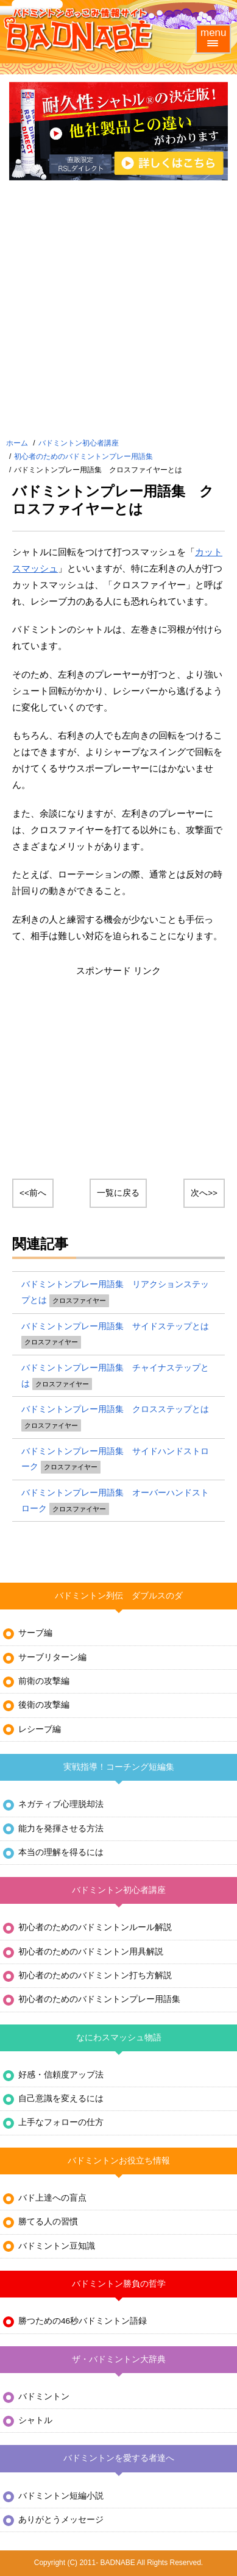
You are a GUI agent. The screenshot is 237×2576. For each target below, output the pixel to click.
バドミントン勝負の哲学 (119, 2283)
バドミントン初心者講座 (78, 443)
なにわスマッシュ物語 (118, 2037)
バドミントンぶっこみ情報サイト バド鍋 (79, 30)
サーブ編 (35, 1632)
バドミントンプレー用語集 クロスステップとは (115, 1409)
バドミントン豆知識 (56, 2246)
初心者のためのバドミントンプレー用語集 (83, 456)
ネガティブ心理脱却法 (61, 1804)
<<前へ (32, 1193)
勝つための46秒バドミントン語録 (82, 2321)
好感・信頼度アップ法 (61, 2074)
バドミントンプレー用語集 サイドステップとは (115, 1326)
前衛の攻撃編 (43, 1681)
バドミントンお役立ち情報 (119, 2160)
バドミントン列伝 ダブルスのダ (119, 1595)
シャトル (35, 2420)
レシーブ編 (39, 1729)
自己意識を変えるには (61, 2098)
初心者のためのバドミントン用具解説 (90, 1951)
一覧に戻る (118, 1193)
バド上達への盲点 (52, 2197)
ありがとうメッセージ (61, 2519)
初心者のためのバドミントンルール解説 (95, 1927)
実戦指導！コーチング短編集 (118, 1767)
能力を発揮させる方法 (61, 1828)
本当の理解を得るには (61, 1852)
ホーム (17, 443)
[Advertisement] (118, 311)
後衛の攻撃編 (43, 1704)
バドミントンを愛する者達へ (118, 2458)
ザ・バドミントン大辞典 (119, 2359)
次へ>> (204, 1193)
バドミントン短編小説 (61, 2495)
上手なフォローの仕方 (61, 2122)
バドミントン (43, 2396)
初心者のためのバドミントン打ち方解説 (95, 1975)
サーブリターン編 (52, 1657)
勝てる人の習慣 (48, 2221)
